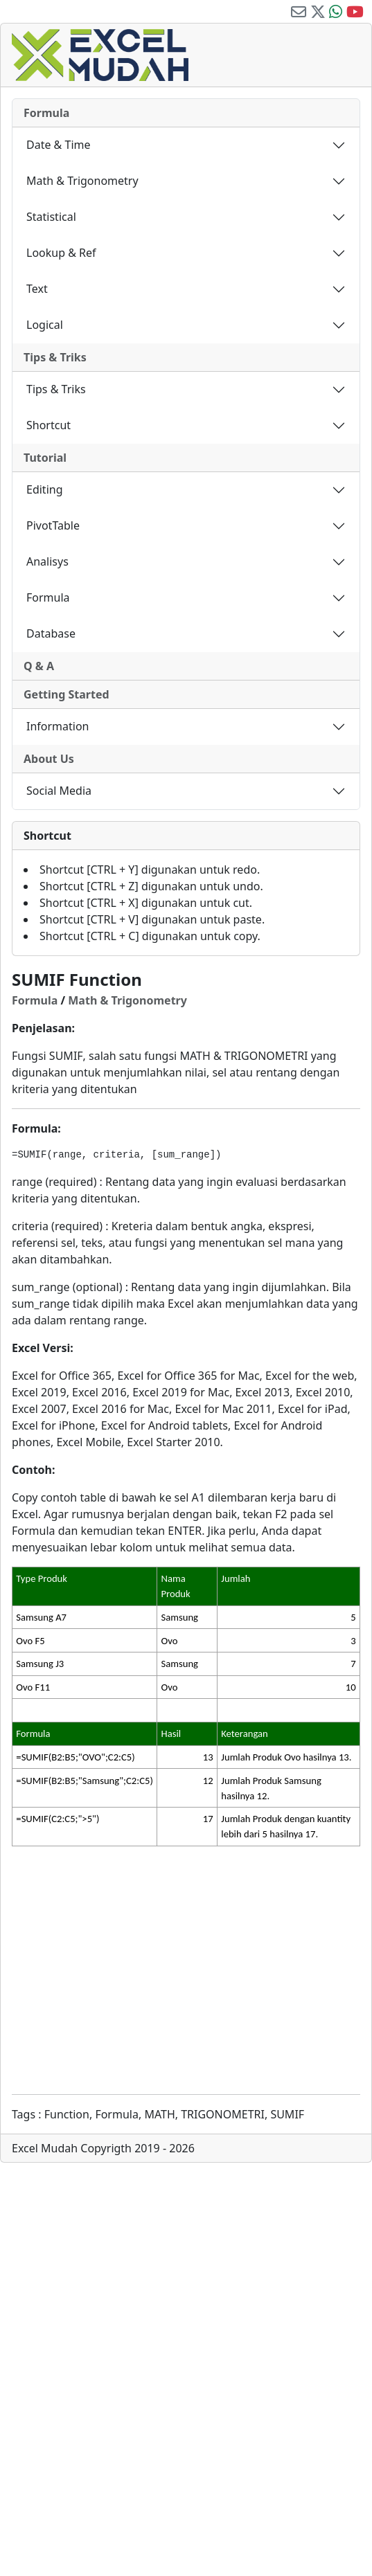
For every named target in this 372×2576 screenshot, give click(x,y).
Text (37, 288)
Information (57, 726)
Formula (46, 112)
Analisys (47, 561)
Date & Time (58, 144)
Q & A (39, 666)
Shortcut (48, 425)
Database (51, 633)
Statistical (51, 216)
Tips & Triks (55, 357)
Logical (44, 324)
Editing (44, 489)
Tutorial (45, 457)
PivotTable (53, 525)
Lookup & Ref (61, 252)
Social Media (58, 790)
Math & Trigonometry (82, 180)
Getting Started (66, 694)
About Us (49, 758)
